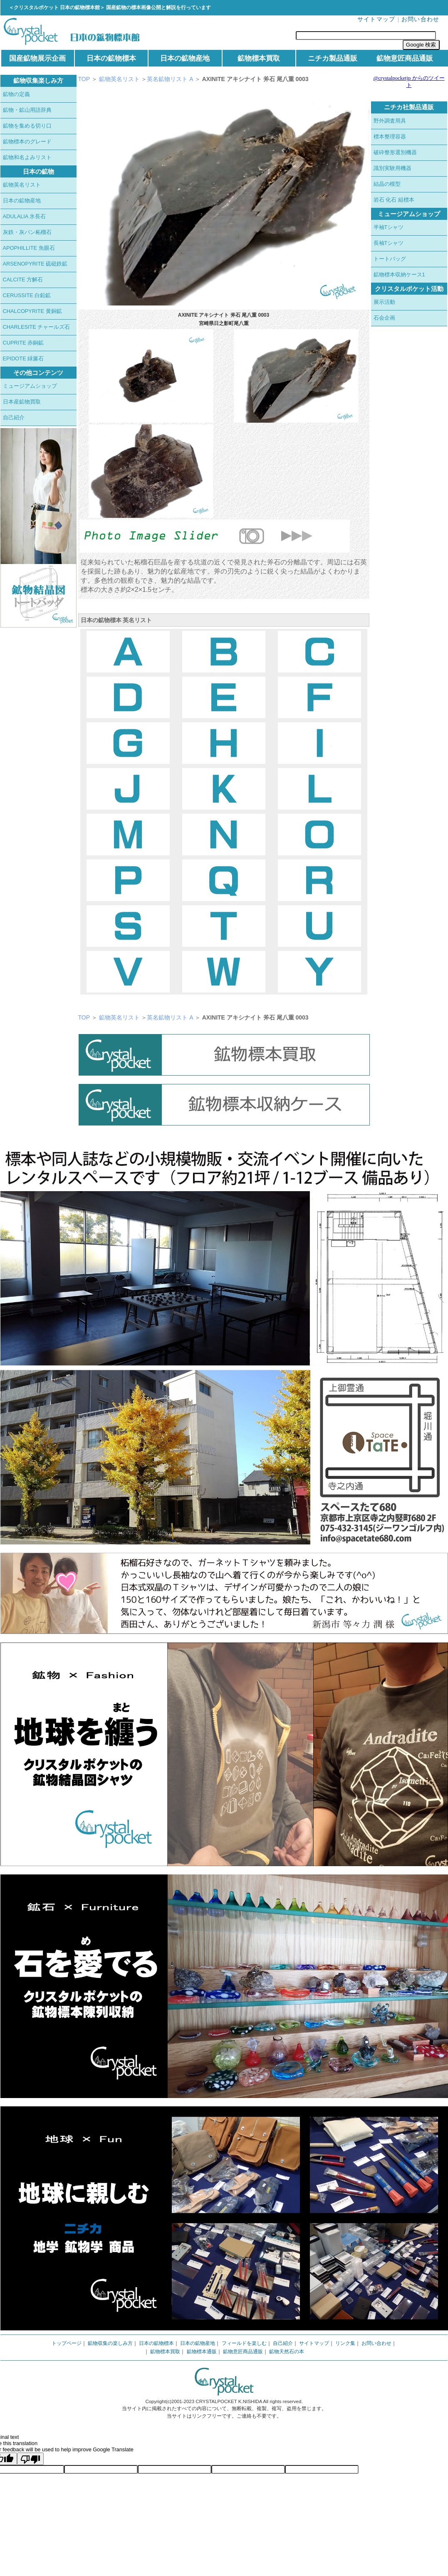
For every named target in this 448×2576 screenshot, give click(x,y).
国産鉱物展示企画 (37, 58)
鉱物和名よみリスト (27, 157)
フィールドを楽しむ (244, 2343)
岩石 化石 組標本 (394, 200)
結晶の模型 (387, 184)
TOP (84, 79)
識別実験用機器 (392, 168)
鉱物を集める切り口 (27, 126)
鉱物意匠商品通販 (404, 58)
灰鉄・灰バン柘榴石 (27, 232)
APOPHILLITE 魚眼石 (29, 248)
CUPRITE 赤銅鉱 (23, 343)
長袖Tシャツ (389, 243)
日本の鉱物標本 (111, 58)
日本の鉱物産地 (185, 58)
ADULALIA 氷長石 (24, 216)
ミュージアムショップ (30, 386)
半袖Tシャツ (389, 227)
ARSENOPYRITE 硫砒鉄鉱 (35, 264)
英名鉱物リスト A (170, 79)
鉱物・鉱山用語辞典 (27, 110)
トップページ (67, 2343)
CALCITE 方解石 (23, 279)
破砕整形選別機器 (395, 152)
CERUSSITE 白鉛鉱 (27, 295)
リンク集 (345, 2343)
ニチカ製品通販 (332, 58)
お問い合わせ (420, 19)
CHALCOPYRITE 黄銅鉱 (32, 311)
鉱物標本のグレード (27, 141)
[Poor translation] (30, 2459)
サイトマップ (376, 19)
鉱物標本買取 (259, 58)
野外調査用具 (390, 121)
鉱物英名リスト (22, 185)
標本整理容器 (390, 136)
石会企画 (384, 318)
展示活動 (384, 302)
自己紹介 (14, 417)
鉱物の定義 (16, 94)
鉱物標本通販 (202, 2351)
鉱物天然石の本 (286, 2351)
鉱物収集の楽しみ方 (110, 2343)
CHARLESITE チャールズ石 (36, 327)
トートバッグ (390, 259)
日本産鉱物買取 (22, 402)
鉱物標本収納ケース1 (399, 274)
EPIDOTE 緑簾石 (23, 358)
